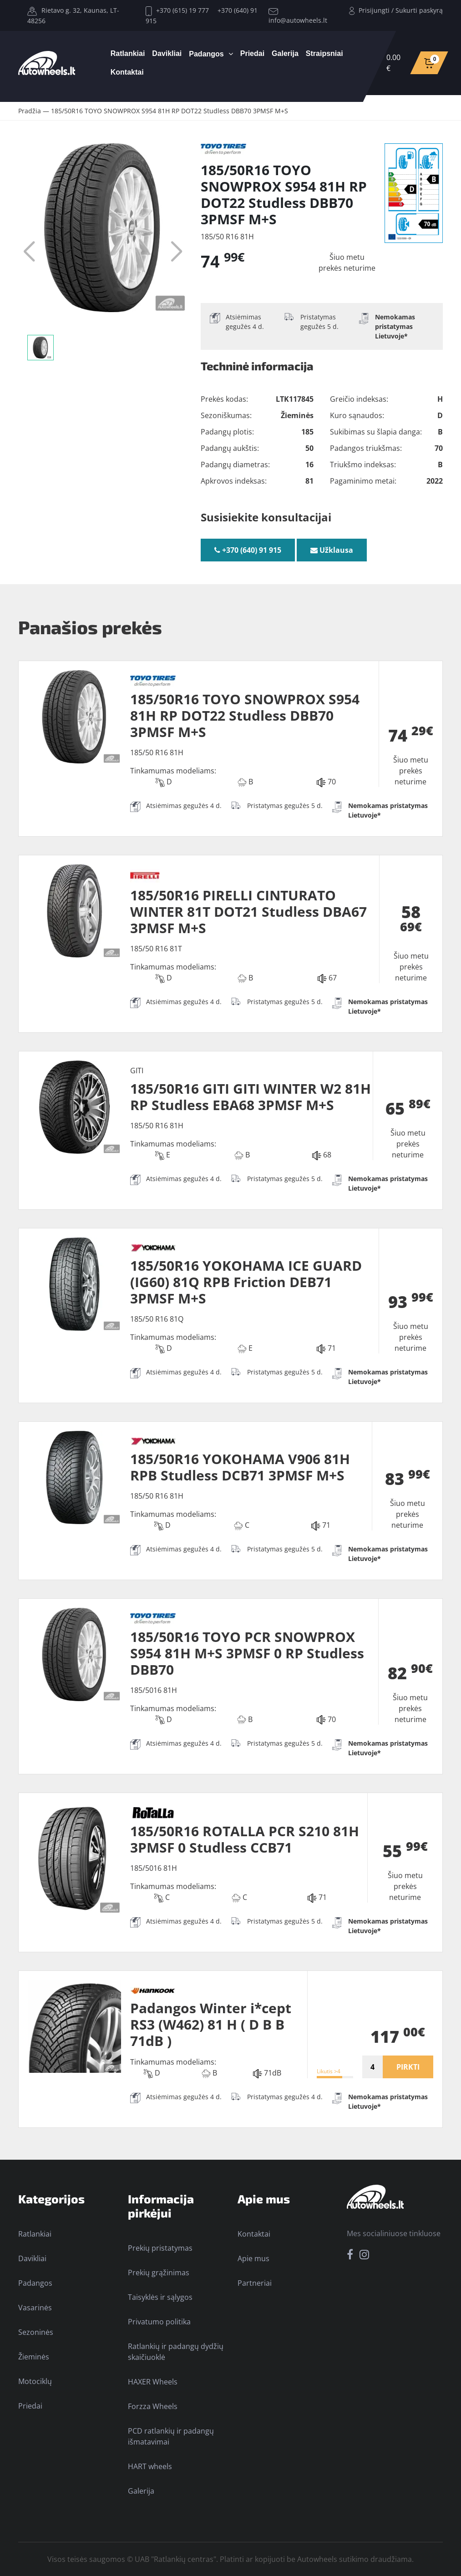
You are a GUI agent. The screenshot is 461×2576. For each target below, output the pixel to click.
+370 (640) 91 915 (247, 550)
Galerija (285, 53)
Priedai (252, 53)
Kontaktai (127, 72)
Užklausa (331, 550)
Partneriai (255, 2283)
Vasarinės (35, 2308)
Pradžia (29, 110)
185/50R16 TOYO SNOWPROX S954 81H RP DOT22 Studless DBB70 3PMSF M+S (169, 110)
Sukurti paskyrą (419, 10)
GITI (136, 1071)
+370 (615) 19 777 (177, 10)
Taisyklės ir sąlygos (160, 2297)
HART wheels (150, 2466)
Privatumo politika (159, 2322)
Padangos (206, 54)
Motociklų (35, 2381)
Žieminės (33, 2357)
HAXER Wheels (152, 2382)
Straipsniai (324, 53)
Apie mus (253, 2258)
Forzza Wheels (152, 2406)
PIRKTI (408, 2067)
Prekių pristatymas (160, 2248)
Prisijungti (374, 10)
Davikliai (167, 53)
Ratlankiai (128, 53)
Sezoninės (35, 2332)
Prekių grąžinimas (158, 2273)
